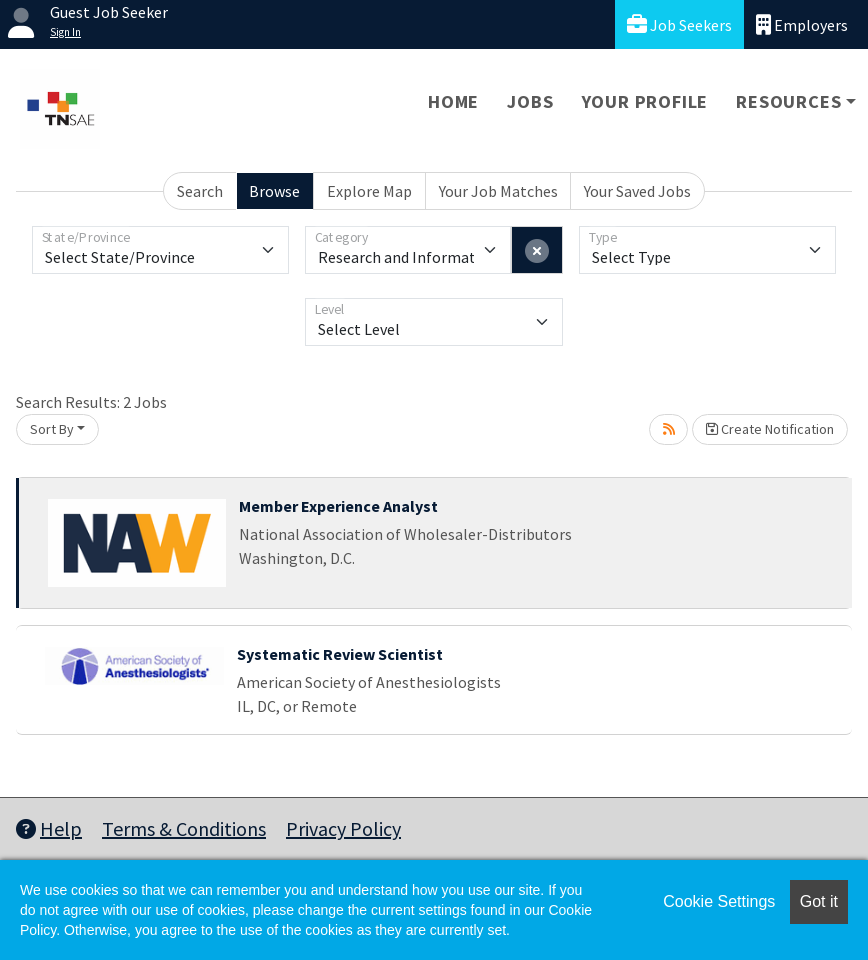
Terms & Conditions (184, 828)
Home (453, 101)
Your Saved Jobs (637, 191)
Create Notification (770, 429)
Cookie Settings (719, 901)
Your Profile (645, 101)
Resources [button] (788, 101)
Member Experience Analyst (338, 506)
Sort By (52, 429)
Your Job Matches (498, 191)
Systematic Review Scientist (340, 654)
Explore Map (369, 191)
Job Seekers (679, 24)
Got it (819, 901)
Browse (274, 191)
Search (200, 191)
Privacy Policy (343, 828)
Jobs (530, 101)
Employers (802, 24)
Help (49, 828)
